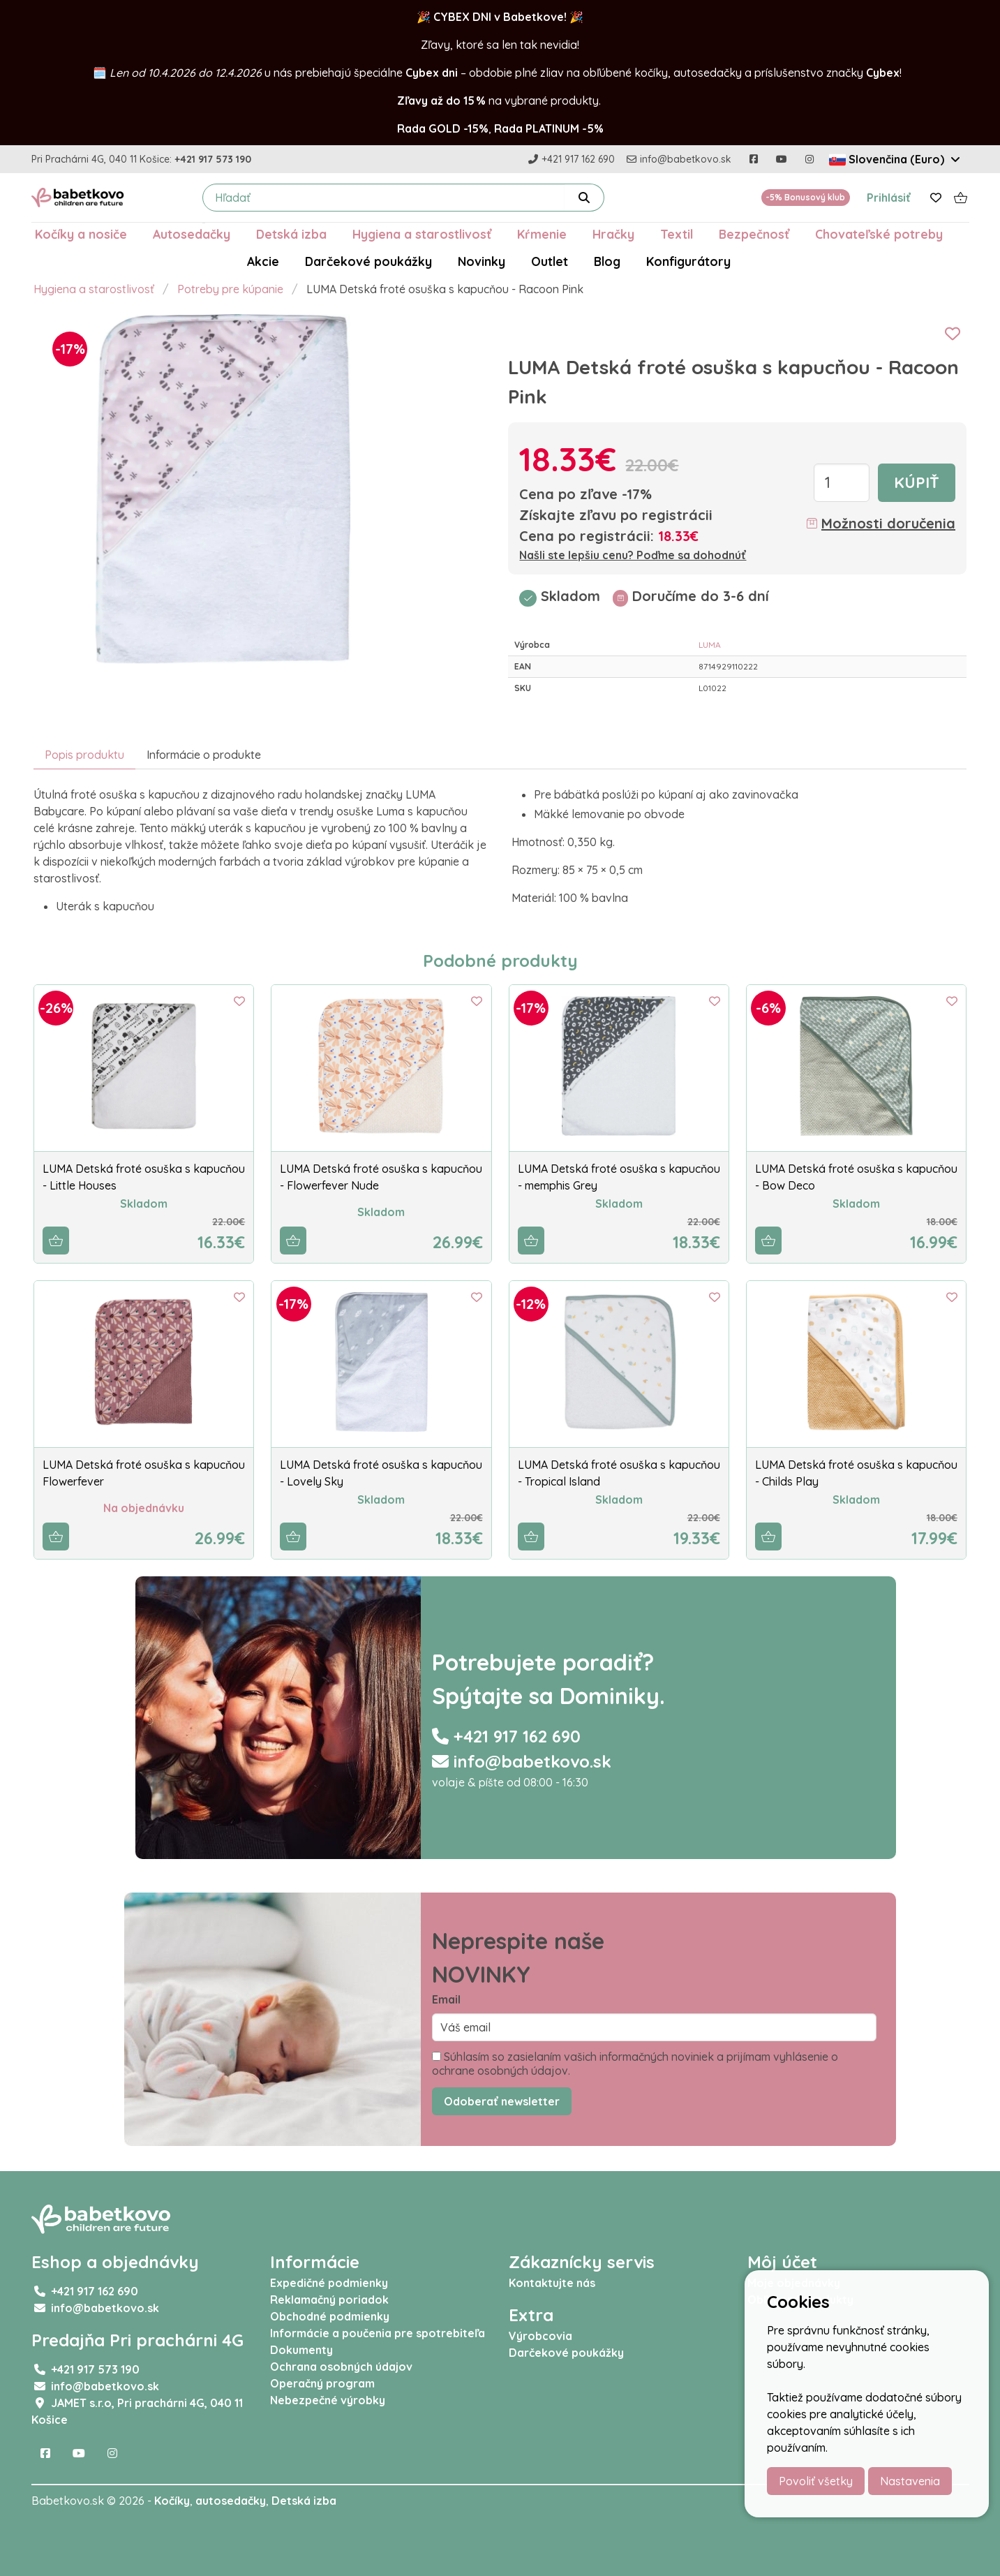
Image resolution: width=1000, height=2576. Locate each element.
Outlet (549, 261)
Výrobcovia (540, 2336)
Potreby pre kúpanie (230, 289)
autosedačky (230, 2501)
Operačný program (322, 2383)
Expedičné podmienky (329, 2283)
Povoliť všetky (816, 2481)
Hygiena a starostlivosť (421, 234)
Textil (676, 234)
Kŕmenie (542, 234)
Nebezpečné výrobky (327, 2400)
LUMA (710, 644)
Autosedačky (191, 234)
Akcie (263, 261)
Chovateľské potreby (879, 234)
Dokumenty (301, 2350)
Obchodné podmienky (329, 2316)
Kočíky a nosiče (81, 234)
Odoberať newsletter (502, 2101)
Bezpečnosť (754, 234)
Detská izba (291, 234)
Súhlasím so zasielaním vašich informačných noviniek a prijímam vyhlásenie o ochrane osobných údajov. (635, 2064)
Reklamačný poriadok (329, 2300)
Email (446, 1999)
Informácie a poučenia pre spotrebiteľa (377, 2333)
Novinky (481, 261)
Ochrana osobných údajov (341, 2367)
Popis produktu (84, 755)
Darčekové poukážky (368, 261)
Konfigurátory (688, 261)
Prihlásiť (889, 198)
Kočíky (172, 2501)
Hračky (613, 234)
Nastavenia (910, 2481)
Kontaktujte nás (552, 2283)
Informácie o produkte (204, 755)
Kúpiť (916, 482)
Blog (607, 261)
